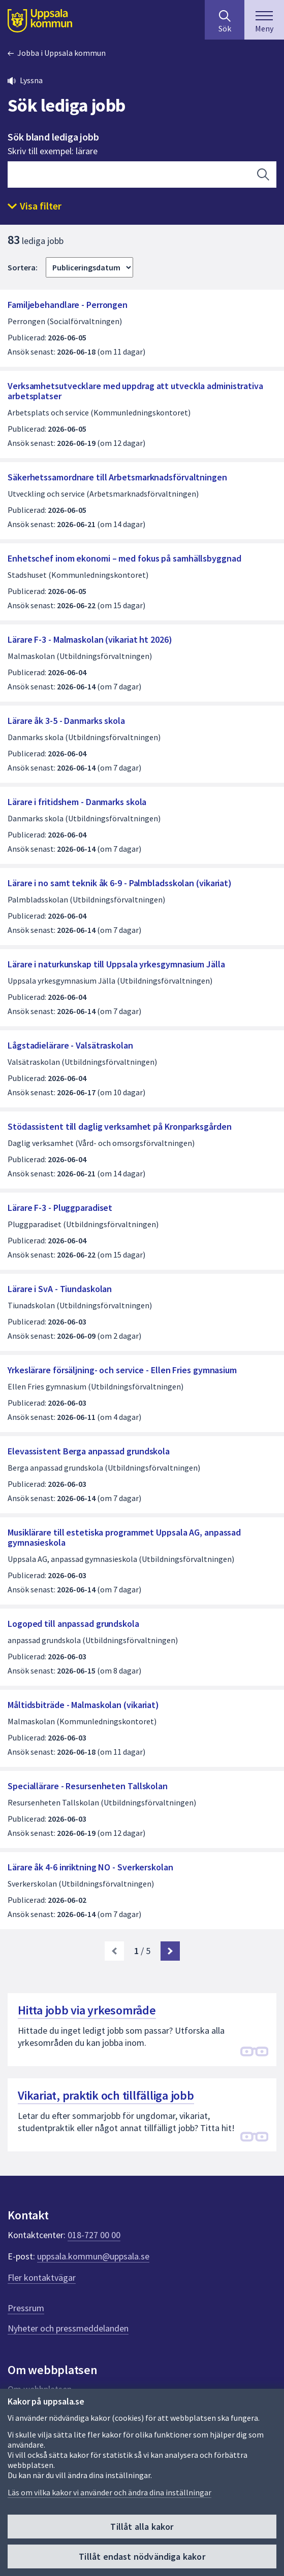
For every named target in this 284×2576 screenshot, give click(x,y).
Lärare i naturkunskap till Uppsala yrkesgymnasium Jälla (116, 964)
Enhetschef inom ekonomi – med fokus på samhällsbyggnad (124, 558)
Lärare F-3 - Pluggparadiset (60, 1207)
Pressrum (26, 2308)
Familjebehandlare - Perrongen (68, 304)
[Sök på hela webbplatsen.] (224, 20)
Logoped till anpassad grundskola (73, 1623)
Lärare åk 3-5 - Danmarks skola (66, 720)
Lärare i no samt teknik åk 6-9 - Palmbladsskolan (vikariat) (120, 883)
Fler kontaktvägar (42, 2277)
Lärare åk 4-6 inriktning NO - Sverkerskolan (90, 1867)
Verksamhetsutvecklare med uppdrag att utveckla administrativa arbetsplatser (135, 391)
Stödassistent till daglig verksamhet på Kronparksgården (120, 1126)
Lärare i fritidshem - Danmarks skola (77, 802)
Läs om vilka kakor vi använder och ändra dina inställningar (109, 2492)
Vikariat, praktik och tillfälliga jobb (106, 2095)
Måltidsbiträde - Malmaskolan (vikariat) (83, 1705)
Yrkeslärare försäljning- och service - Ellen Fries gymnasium (122, 1370)
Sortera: (23, 267)
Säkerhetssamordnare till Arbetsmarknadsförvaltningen (117, 477)
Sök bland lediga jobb (53, 137)
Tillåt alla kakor (141, 2526)
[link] (114, 1951)
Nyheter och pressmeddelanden (68, 2328)
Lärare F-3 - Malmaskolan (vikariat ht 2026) (90, 639)
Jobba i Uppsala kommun (61, 53)
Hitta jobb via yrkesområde (87, 2010)
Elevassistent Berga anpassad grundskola (89, 1451)
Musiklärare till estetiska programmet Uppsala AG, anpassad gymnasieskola (124, 1537)
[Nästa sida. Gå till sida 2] (170, 1951)
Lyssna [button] (31, 80)
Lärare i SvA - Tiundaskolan (60, 1289)
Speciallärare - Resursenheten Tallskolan (88, 1786)
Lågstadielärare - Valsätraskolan (70, 1045)
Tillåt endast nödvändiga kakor (142, 2556)
